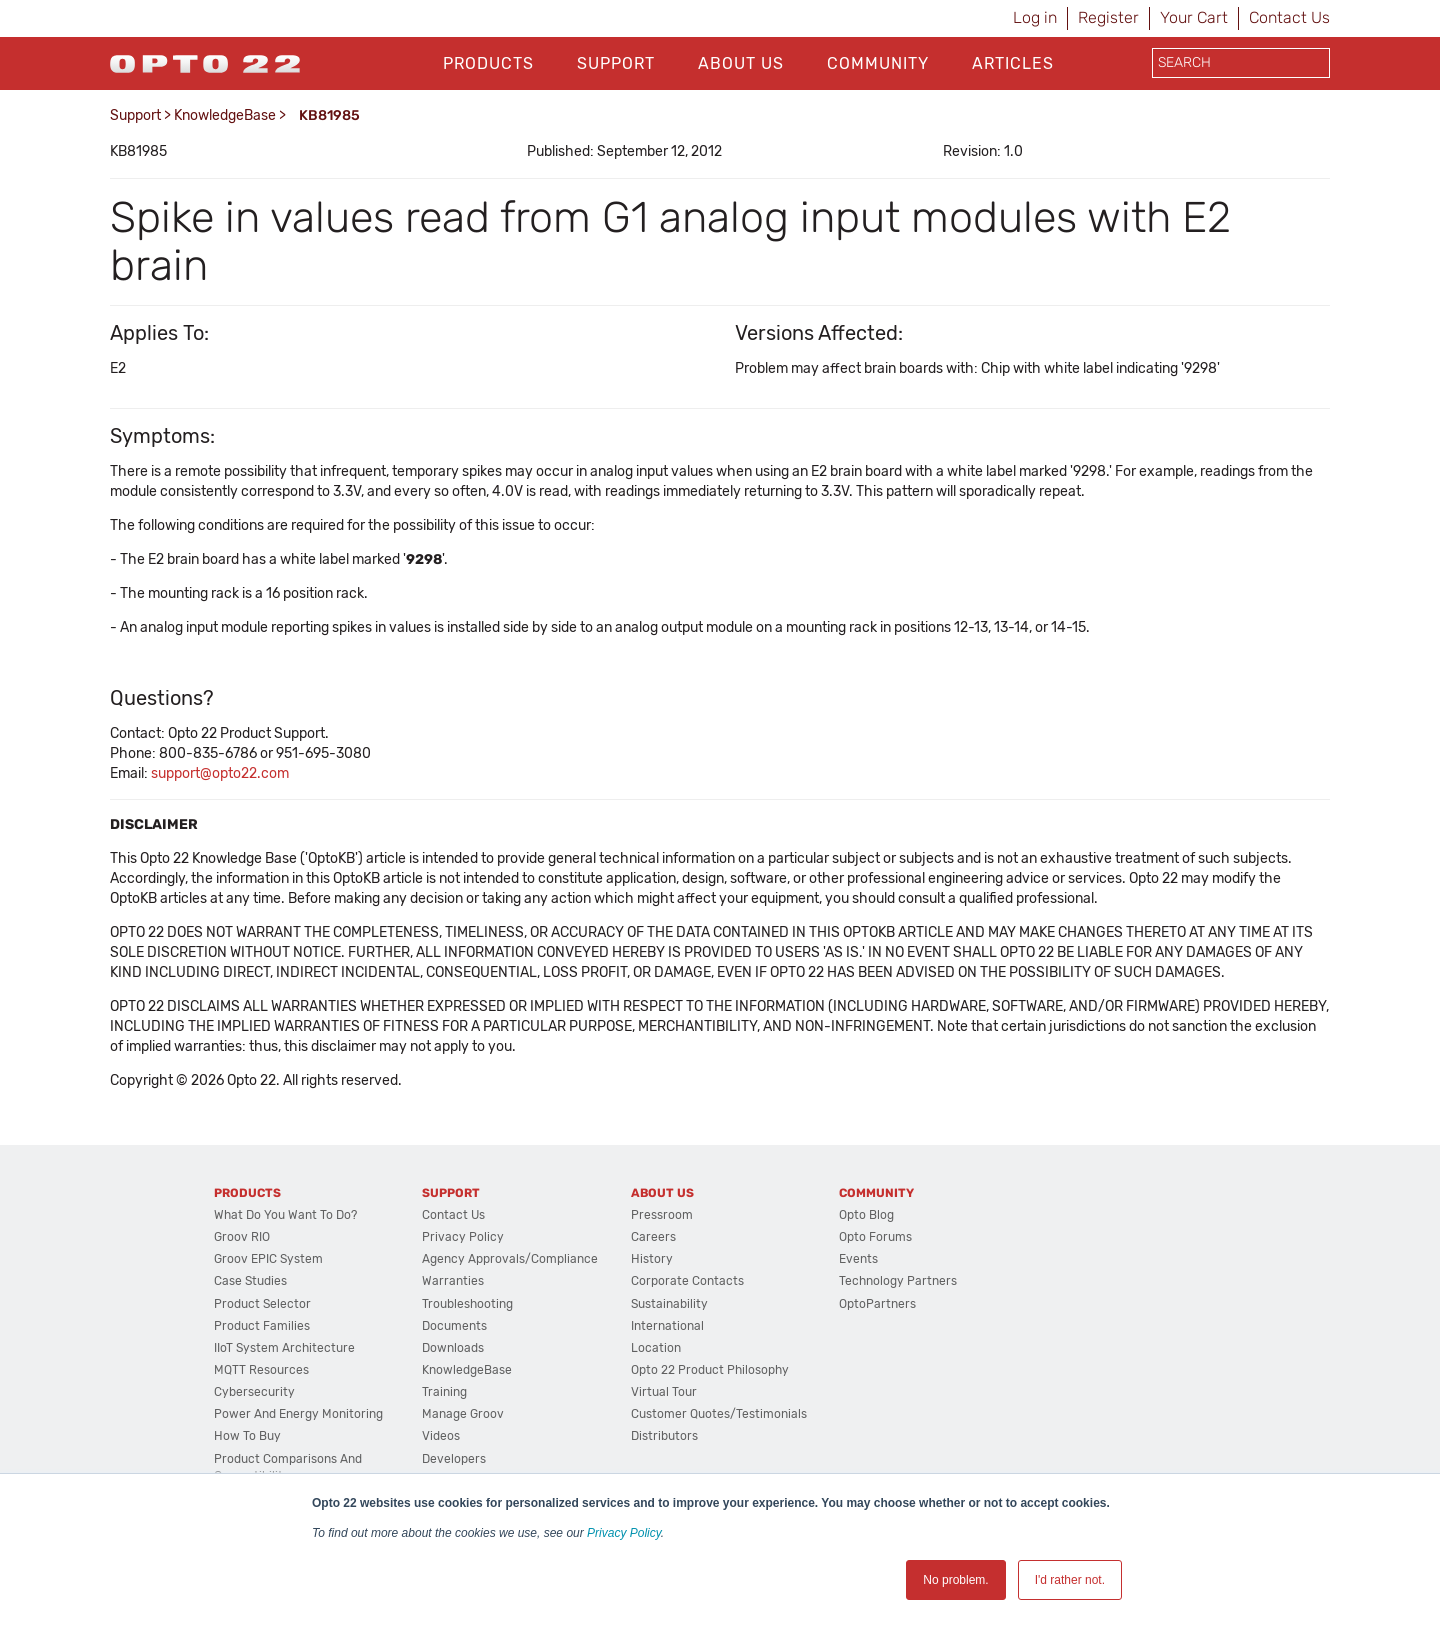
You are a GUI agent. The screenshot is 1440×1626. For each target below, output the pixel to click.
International (667, 1326)
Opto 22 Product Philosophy (710, 1370)
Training (444, 1392)
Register (1108, 17)
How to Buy (247, 1436)
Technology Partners (898, 1281)
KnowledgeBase (225, 115)
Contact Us (1289, 17)
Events (858, 1259)
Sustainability (669, 1304)
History (652, 1259)
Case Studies (250, 1281)
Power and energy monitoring (298, 1414)
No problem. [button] (955, 1580)
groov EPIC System (268, 1259)
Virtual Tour (664, 1392)
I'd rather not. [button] (1070, 1580)
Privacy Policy (624, 1533)
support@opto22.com (220, 773)
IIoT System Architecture (284, 1348)
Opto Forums (875, 1237)
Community (878, 63)
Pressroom (662, 1215)
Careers (653, 1237)
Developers (454, 1459)
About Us (741, 63)
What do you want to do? (285, 1215)
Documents (454, 1326)
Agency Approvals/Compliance (510, 1259)
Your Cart (1194, 17)
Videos (441, 1436)
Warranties (453, 1281)
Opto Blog (866, 1215)
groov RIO (242, 1237)
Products (488, 63)
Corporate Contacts (687, 1281)
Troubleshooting (467, 1304)
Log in (1035, 17)
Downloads (453, 1348)
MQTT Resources (261, 1370)
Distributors (664, 1436)
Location (656, 1348)
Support (616, 63)
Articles (1013, 63)
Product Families (262, 1326)
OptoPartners (877, 1304)
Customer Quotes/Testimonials (719, 1414)
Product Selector (262, 1304)
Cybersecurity (254, 1392)
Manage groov (463, 1414)
